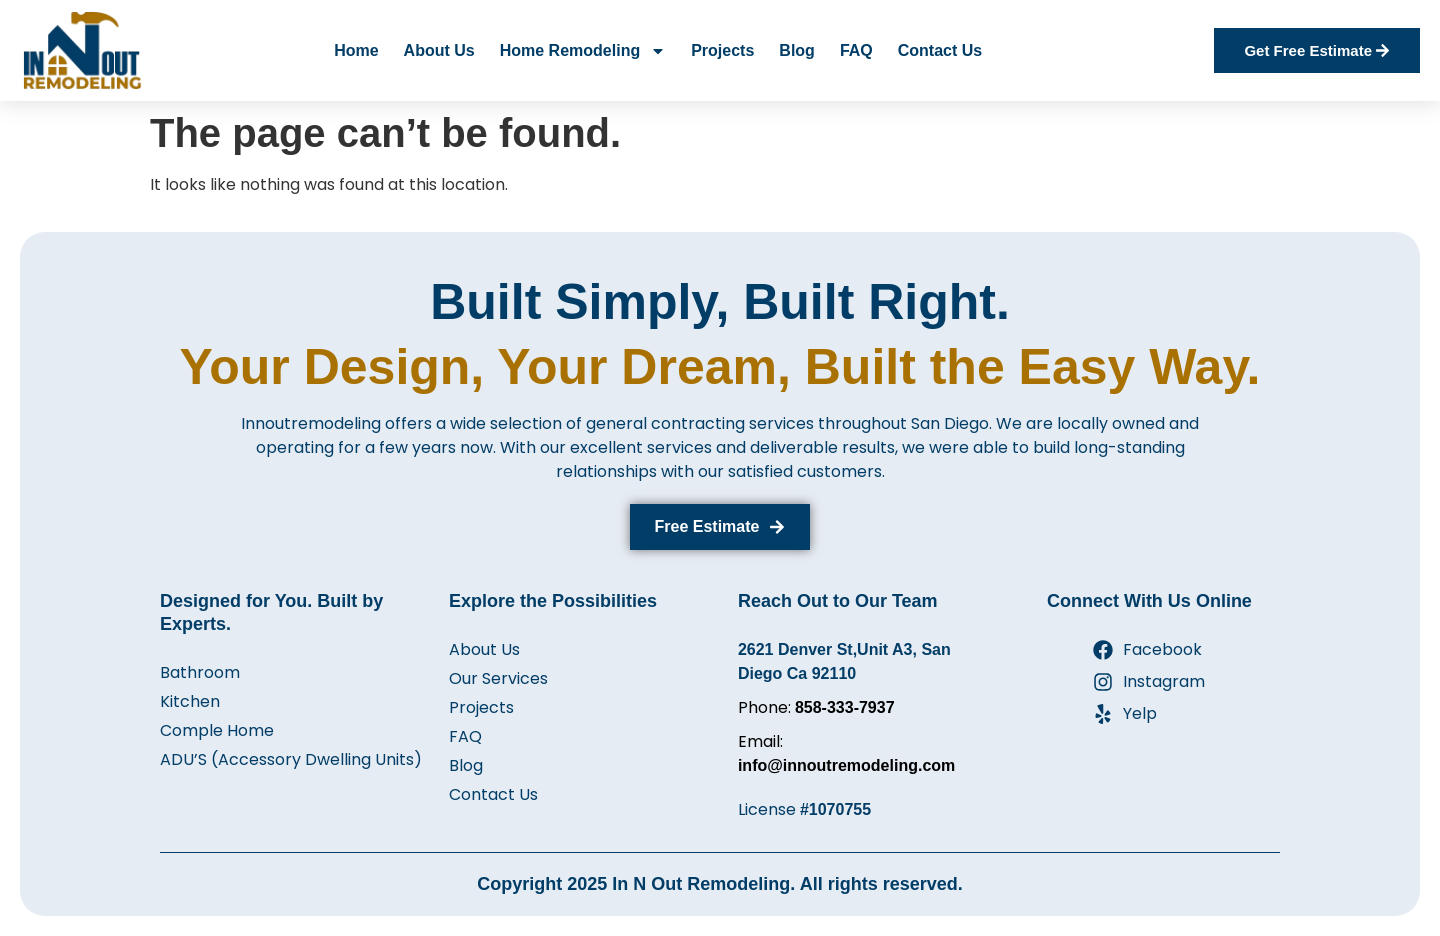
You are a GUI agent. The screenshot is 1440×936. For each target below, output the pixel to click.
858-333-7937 (845, 707)
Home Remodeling (583, 50)
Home (356, 50)
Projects (722, 50)
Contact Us (940, 50)
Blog (797, 50)
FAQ (856, 50)
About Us (439, 50)
